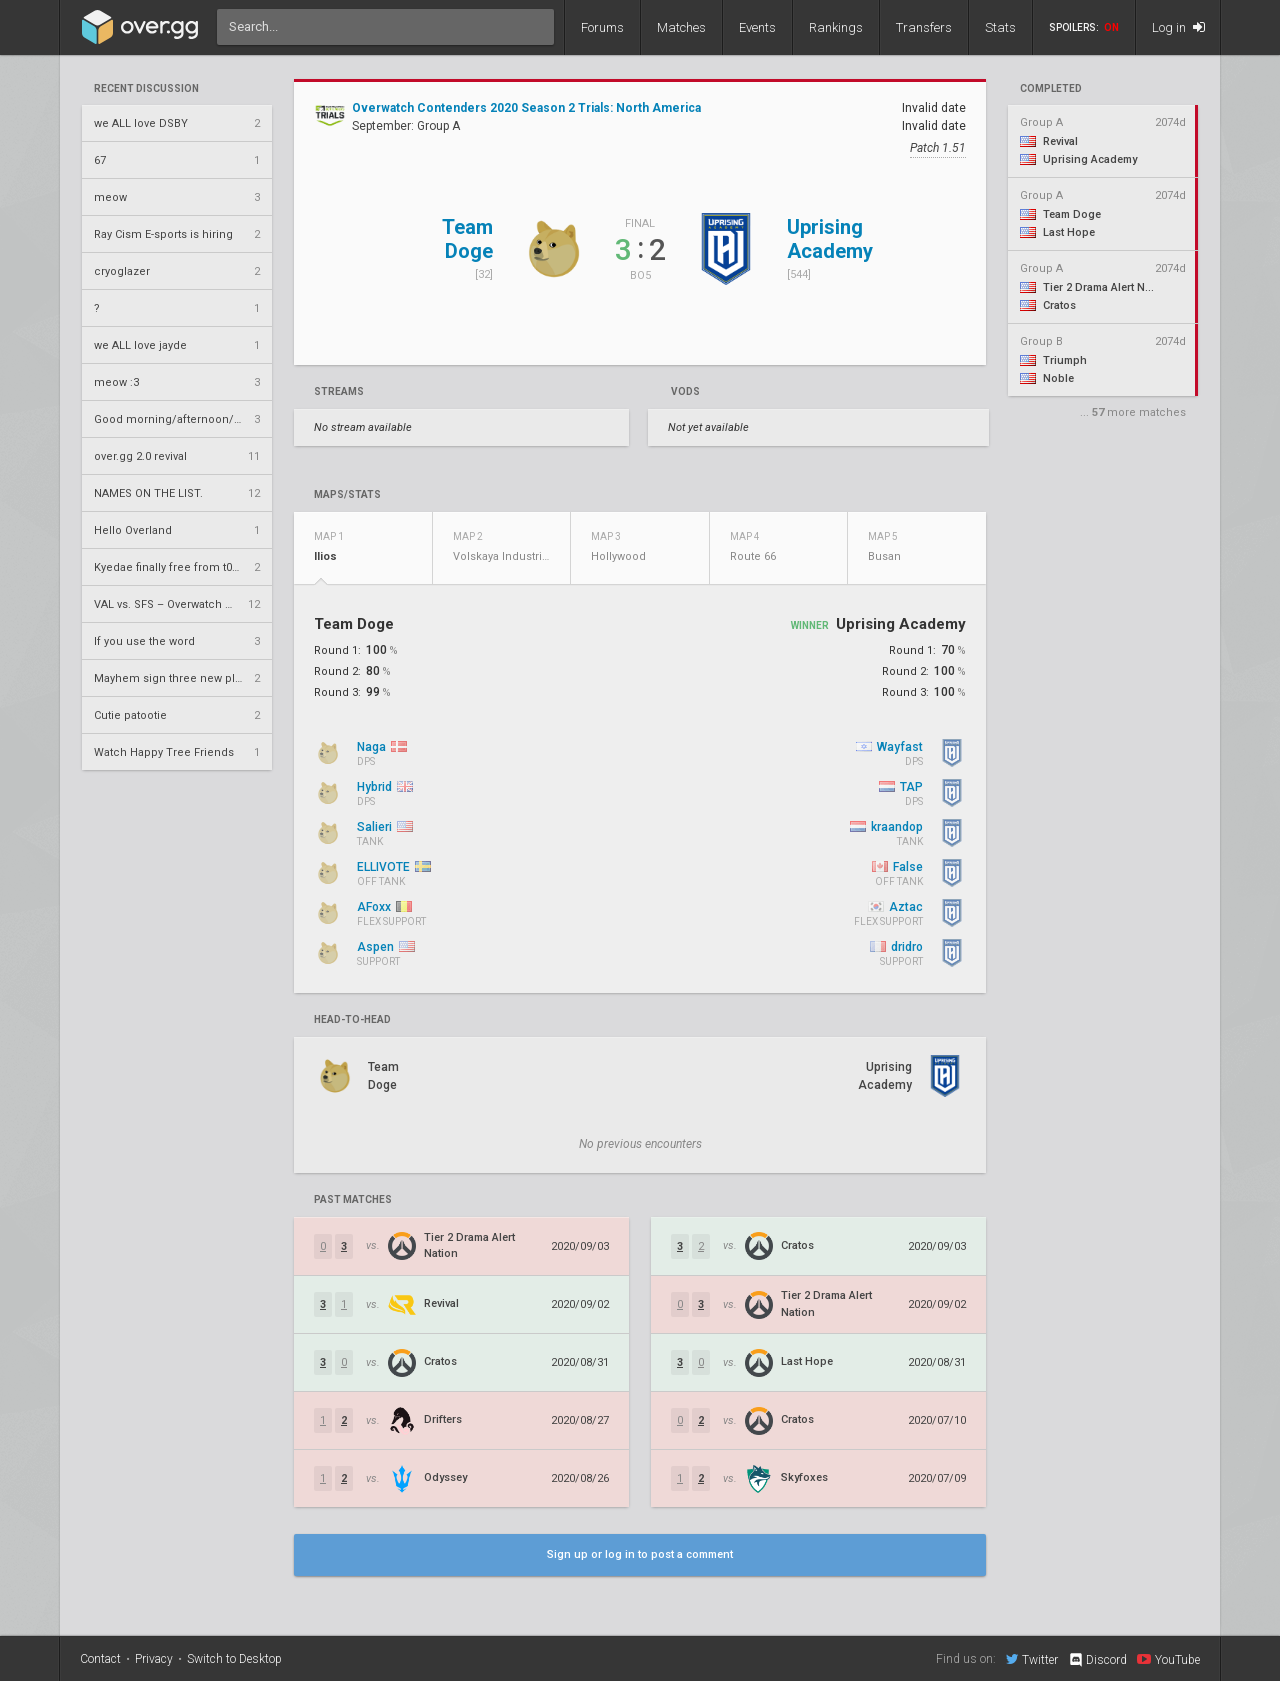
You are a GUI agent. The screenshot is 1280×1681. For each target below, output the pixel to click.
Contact (100, 1659)
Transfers (924, 27)
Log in (1178, 27)
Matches (681, 27)
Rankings (836, 27)
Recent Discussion (146, 89)
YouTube (1168, 1659)
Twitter (1032, 1659)
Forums (602, 27)
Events (757, 27)
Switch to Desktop (234, 1659)
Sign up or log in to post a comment (640, 1554)
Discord (1097, 1660)
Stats (1000, 27)
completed (1051, 89)
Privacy (154, 1659)
